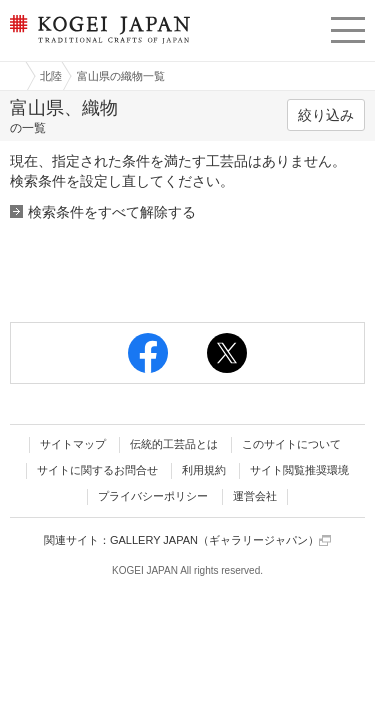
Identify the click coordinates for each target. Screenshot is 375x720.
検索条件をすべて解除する (112, 212)
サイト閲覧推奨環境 (299, 470)
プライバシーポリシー (153, 496)
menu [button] (348, 27)
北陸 (51, 76)
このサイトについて (291, 444)
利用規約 (204, 470)
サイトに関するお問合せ (97, 470)
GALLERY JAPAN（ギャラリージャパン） (220, 540)
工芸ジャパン (11, 76)
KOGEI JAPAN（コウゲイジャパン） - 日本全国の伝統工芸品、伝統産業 (98, 45)
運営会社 (255, 496)
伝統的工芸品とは (174, 444)
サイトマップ (73, 444)
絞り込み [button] (326, 115)
